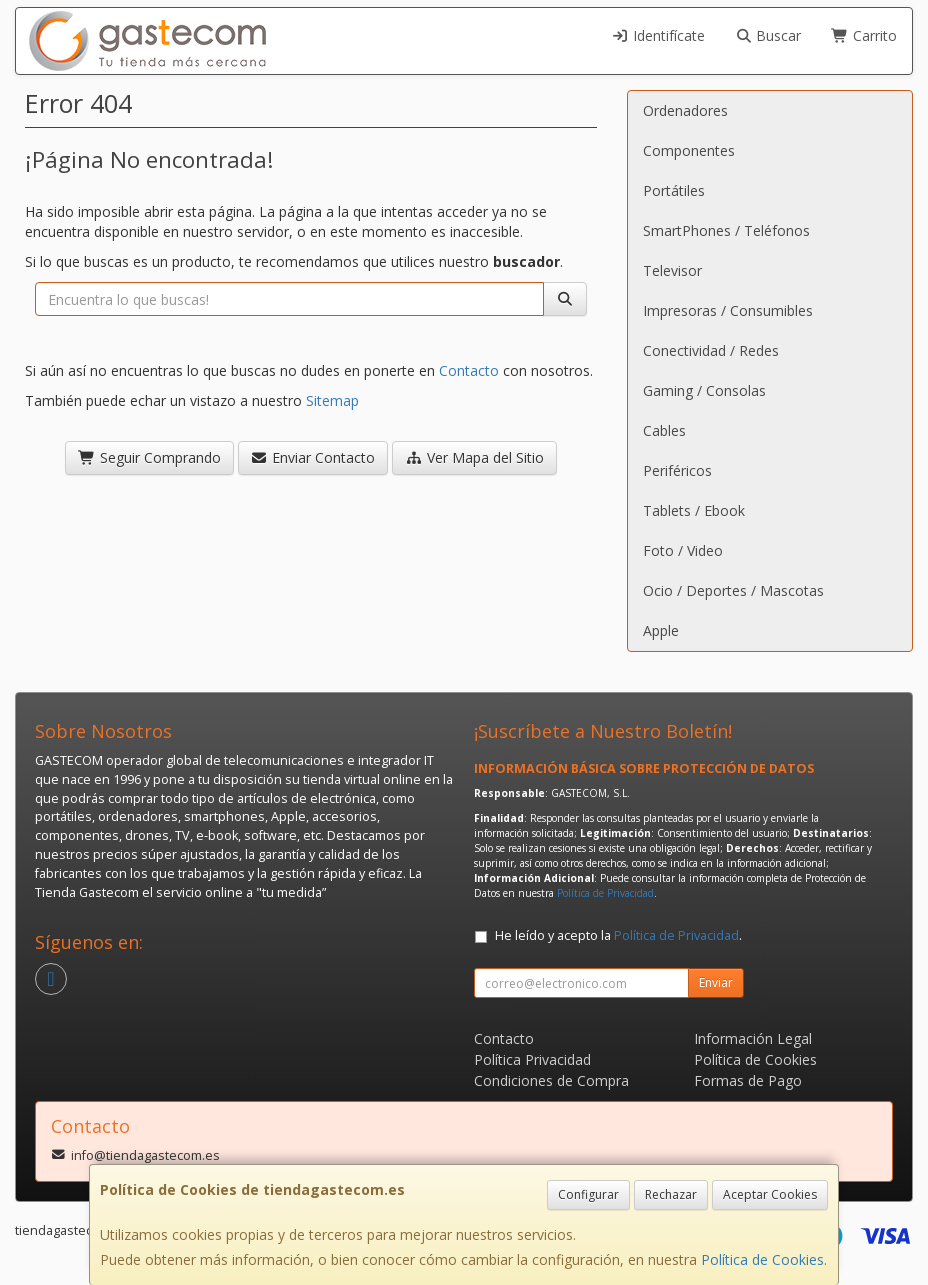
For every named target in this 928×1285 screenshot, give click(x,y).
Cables (664, 430)
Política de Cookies (762, 1259)
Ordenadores (685, 110)
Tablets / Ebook (694, 510)
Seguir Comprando (149, 457)
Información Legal (753, 1038)
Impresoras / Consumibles (728, 310)
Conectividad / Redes (711, 350)
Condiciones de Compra (551, 1080)
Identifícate (658, 35)
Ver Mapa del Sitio (474, 457)
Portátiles (674, 190)
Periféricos (677, 470)
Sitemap (332, 400)
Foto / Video (683, 550)
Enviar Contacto (313, 457)
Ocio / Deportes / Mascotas (733, 590)
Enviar (716, 982)
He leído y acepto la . (618, 935)
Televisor (672, 270)
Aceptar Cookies (770, 1194)
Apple (661, 630)
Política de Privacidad (605, 893)
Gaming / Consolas (704, 390)
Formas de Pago (748, 1080)
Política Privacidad (532, 1059)
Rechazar (671, 1194)
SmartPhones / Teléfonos (726, 230)
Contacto (469, 370)
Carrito (864, 35)
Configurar (588, 1194)
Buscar (768, 35)
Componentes (689, 150)
